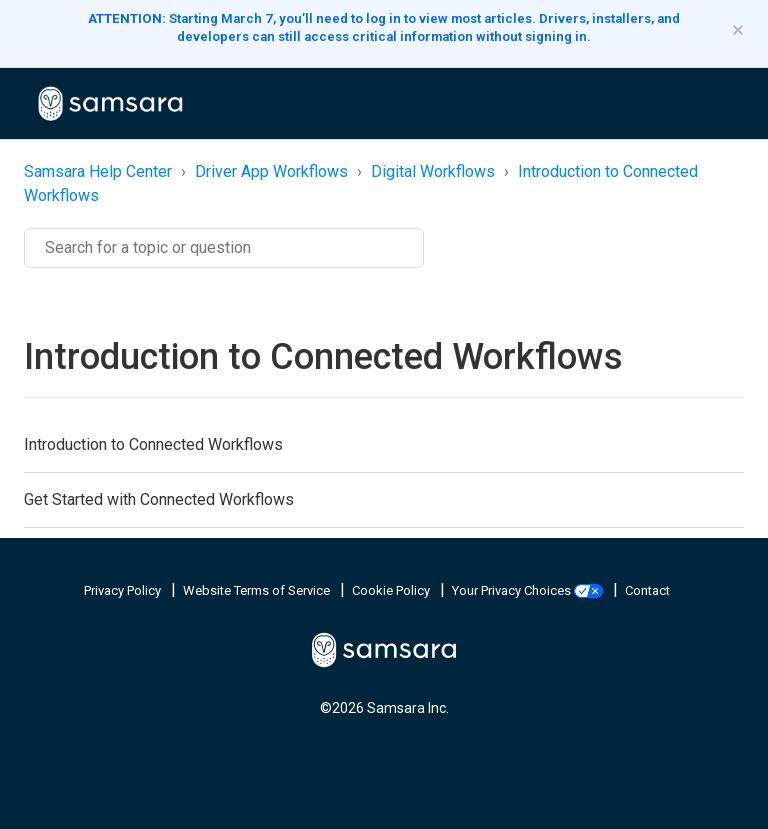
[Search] (224, 248)
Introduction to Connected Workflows (153, 444)
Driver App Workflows (271, 171)
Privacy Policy (124, 590)
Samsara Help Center (98, 171)
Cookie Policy (392, 590)
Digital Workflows (433, 171)
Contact (647, 590)
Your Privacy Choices (529, 590)
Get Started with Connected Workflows (159, 499)
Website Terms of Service (258, 590)
